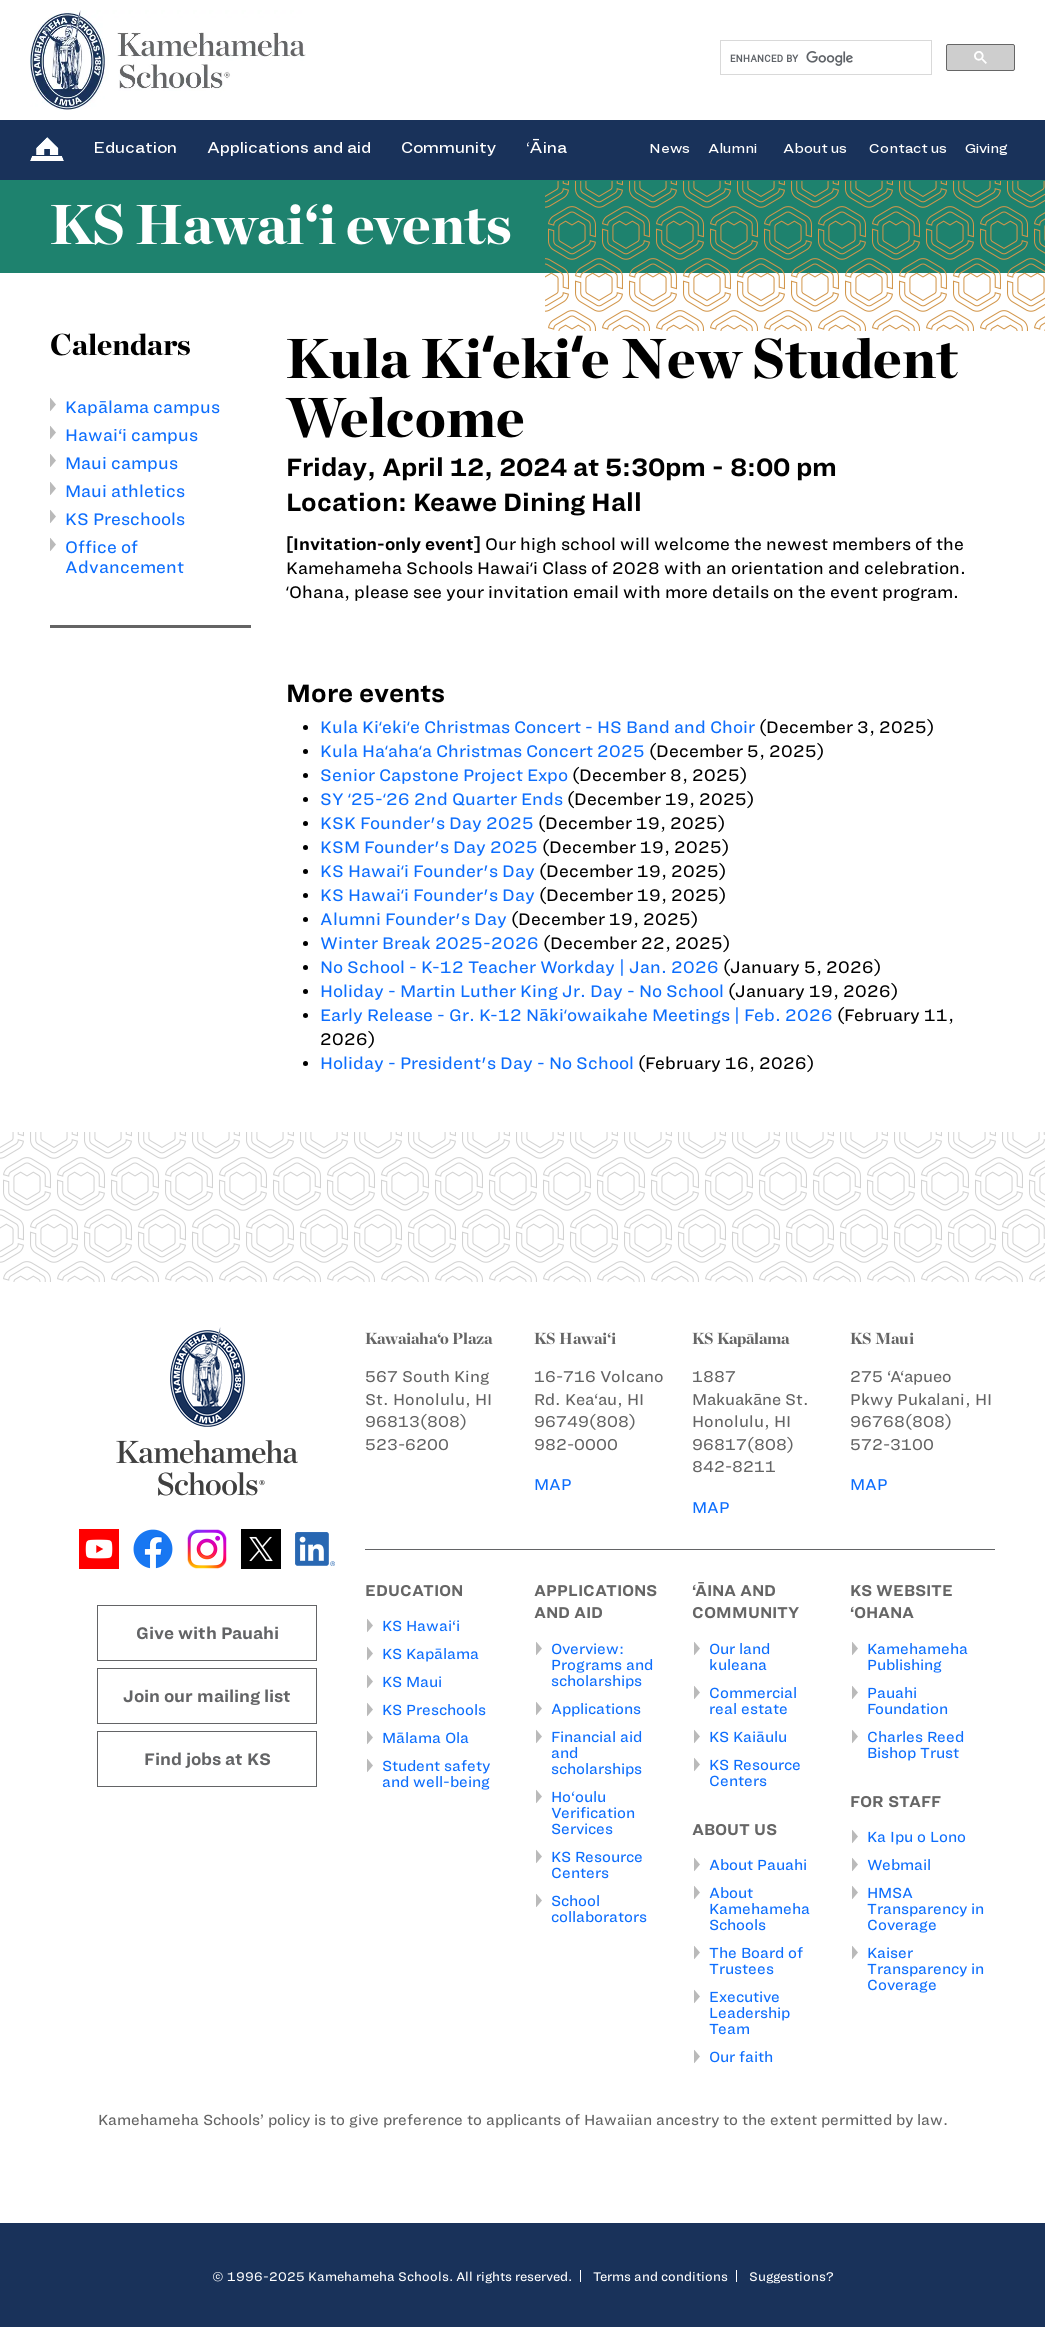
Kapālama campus (142, 407)
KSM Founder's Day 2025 (429, 847)
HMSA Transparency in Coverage (925, 1910)
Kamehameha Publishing (917, 1657)
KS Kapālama (430, 1655)
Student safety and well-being (436, 1775)
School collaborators (599, 1909)
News (669, 147)
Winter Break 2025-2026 (429, 943)
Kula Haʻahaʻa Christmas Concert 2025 (482, 751)
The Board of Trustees (756, 1962)
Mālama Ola (425, 1739)
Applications (596, 1709)
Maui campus (121, 463)
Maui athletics (125, 491)
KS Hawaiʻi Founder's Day (429, 871)
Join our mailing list (207, 1696)
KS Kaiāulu (748, 1737)
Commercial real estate (753, 1701)
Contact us (908, 147)
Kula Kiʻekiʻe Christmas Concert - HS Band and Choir (537, 727)
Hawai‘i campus (131, 435)
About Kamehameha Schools (759, 1910)
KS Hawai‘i (421, 1627)
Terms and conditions (660, 2277)
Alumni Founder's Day (413, 919)
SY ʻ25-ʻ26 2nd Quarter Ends (441, 799)
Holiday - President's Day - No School (477, 1063)
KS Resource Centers (597, 1865)
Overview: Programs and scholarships (602, 1665)
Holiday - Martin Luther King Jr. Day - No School (522, 991)
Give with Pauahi (207, 1633)
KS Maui (412, 1683)
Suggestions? (791, 2277)
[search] (824, 58)
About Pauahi (758, 1866)
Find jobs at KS (207, 1759)
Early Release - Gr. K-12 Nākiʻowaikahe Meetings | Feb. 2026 (576, 1015)
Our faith (741, 2058)
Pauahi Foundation (907, 1701)
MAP (553, 1484)
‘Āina (546, 147)
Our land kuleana (739, 1657)
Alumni (732, 147)
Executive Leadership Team (749, 2014)
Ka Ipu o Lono (916, 1838)
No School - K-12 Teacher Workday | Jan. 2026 (519, 967)
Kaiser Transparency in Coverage (925, 1970)
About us (815, 147)
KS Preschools (125, 519)
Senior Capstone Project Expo (444, 775)
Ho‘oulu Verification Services (593, 1813)
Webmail (899, 1866)
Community (448, 147)
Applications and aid (289, 147)
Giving (986, 147)
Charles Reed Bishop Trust (915, 1745)
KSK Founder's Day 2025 (427, 823)
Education (135, 147)
